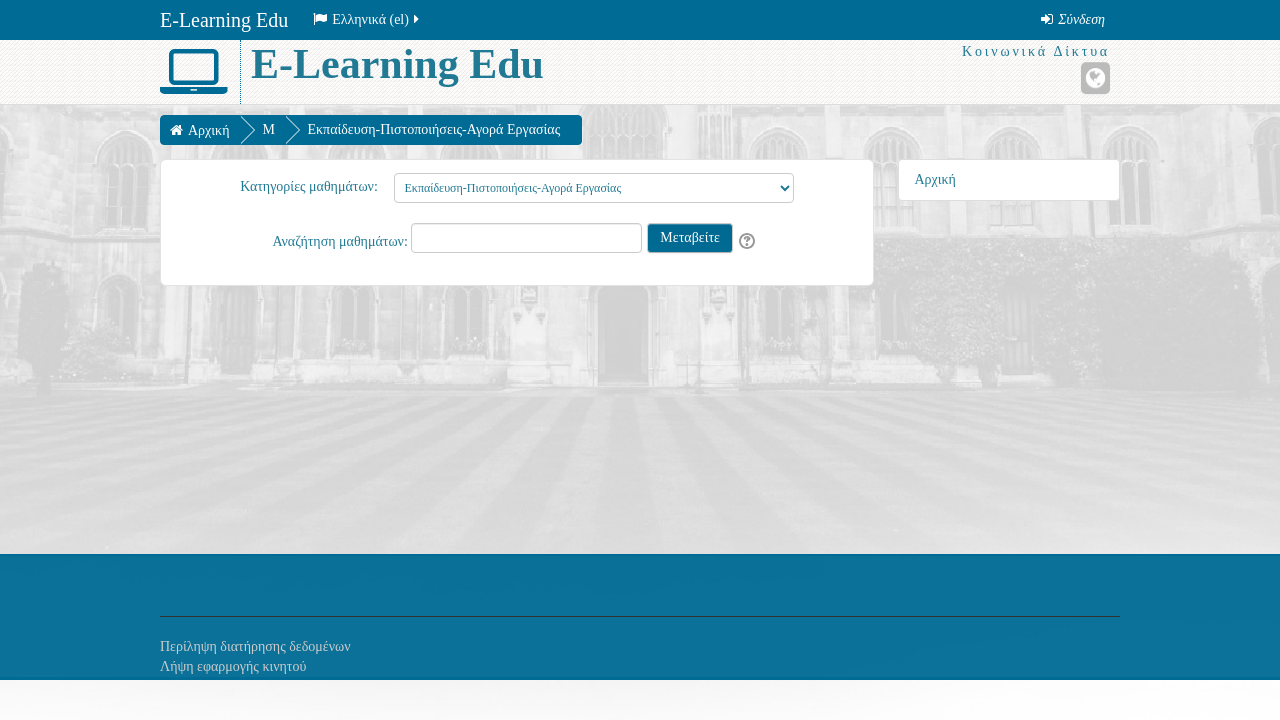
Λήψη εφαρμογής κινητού (233, 666)
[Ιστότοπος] (1095, 78)
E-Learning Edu (224, 20)
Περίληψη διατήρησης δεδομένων (255, 646)
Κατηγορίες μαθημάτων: (309, 186)
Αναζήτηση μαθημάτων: (341, 241)
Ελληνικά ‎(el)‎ (367, 19)
